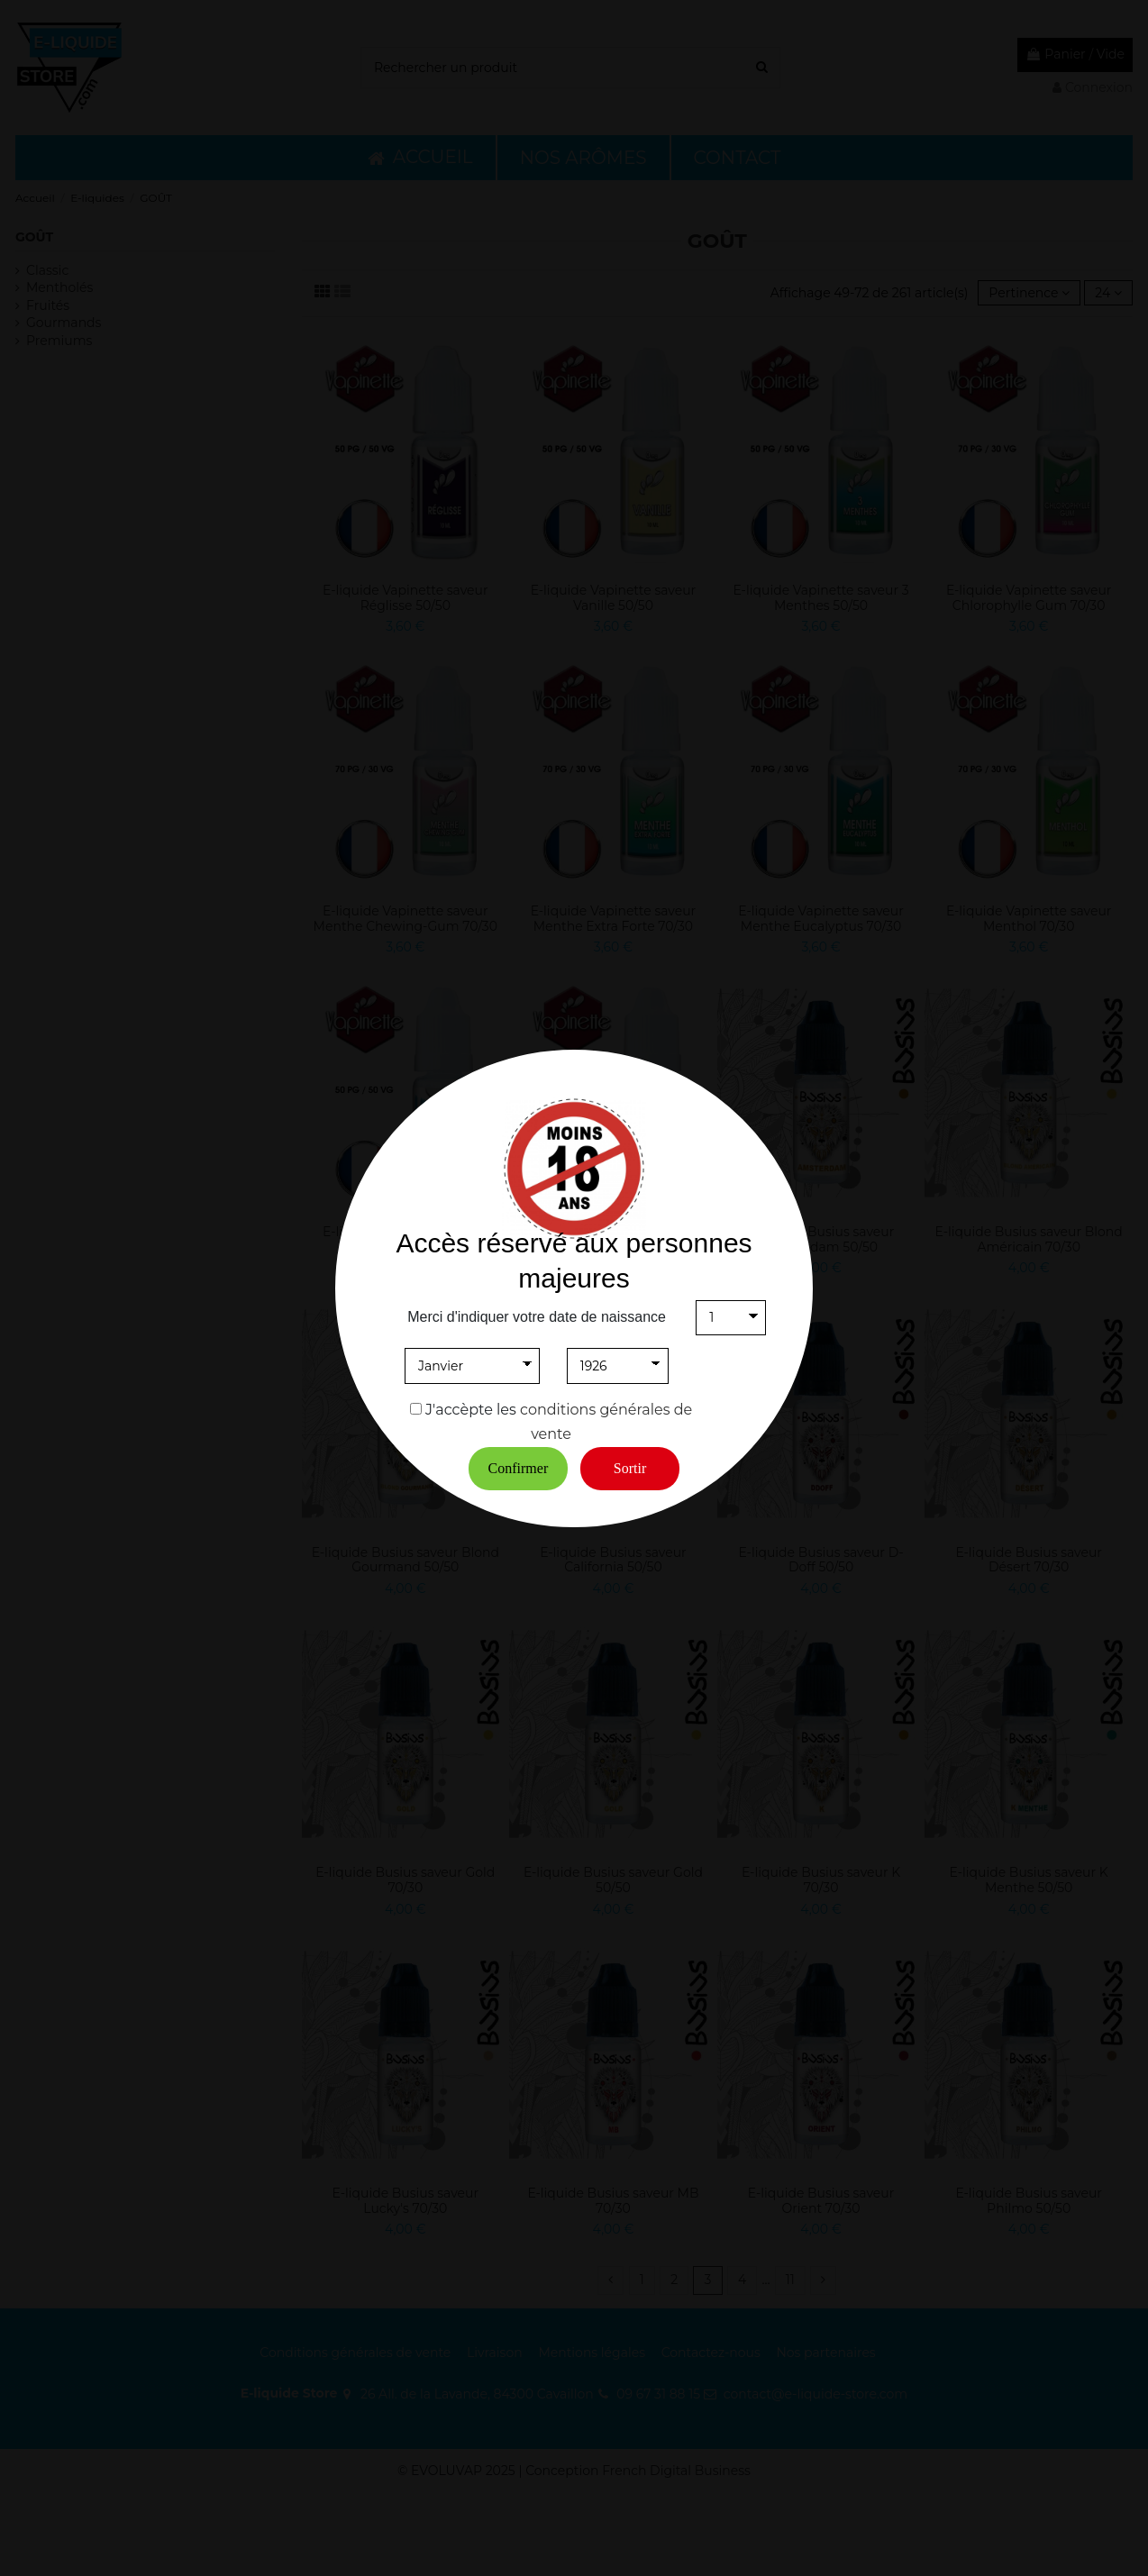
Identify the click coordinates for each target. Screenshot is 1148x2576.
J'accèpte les (470, 1409)
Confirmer (518, 1468)
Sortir (630, 1468)
